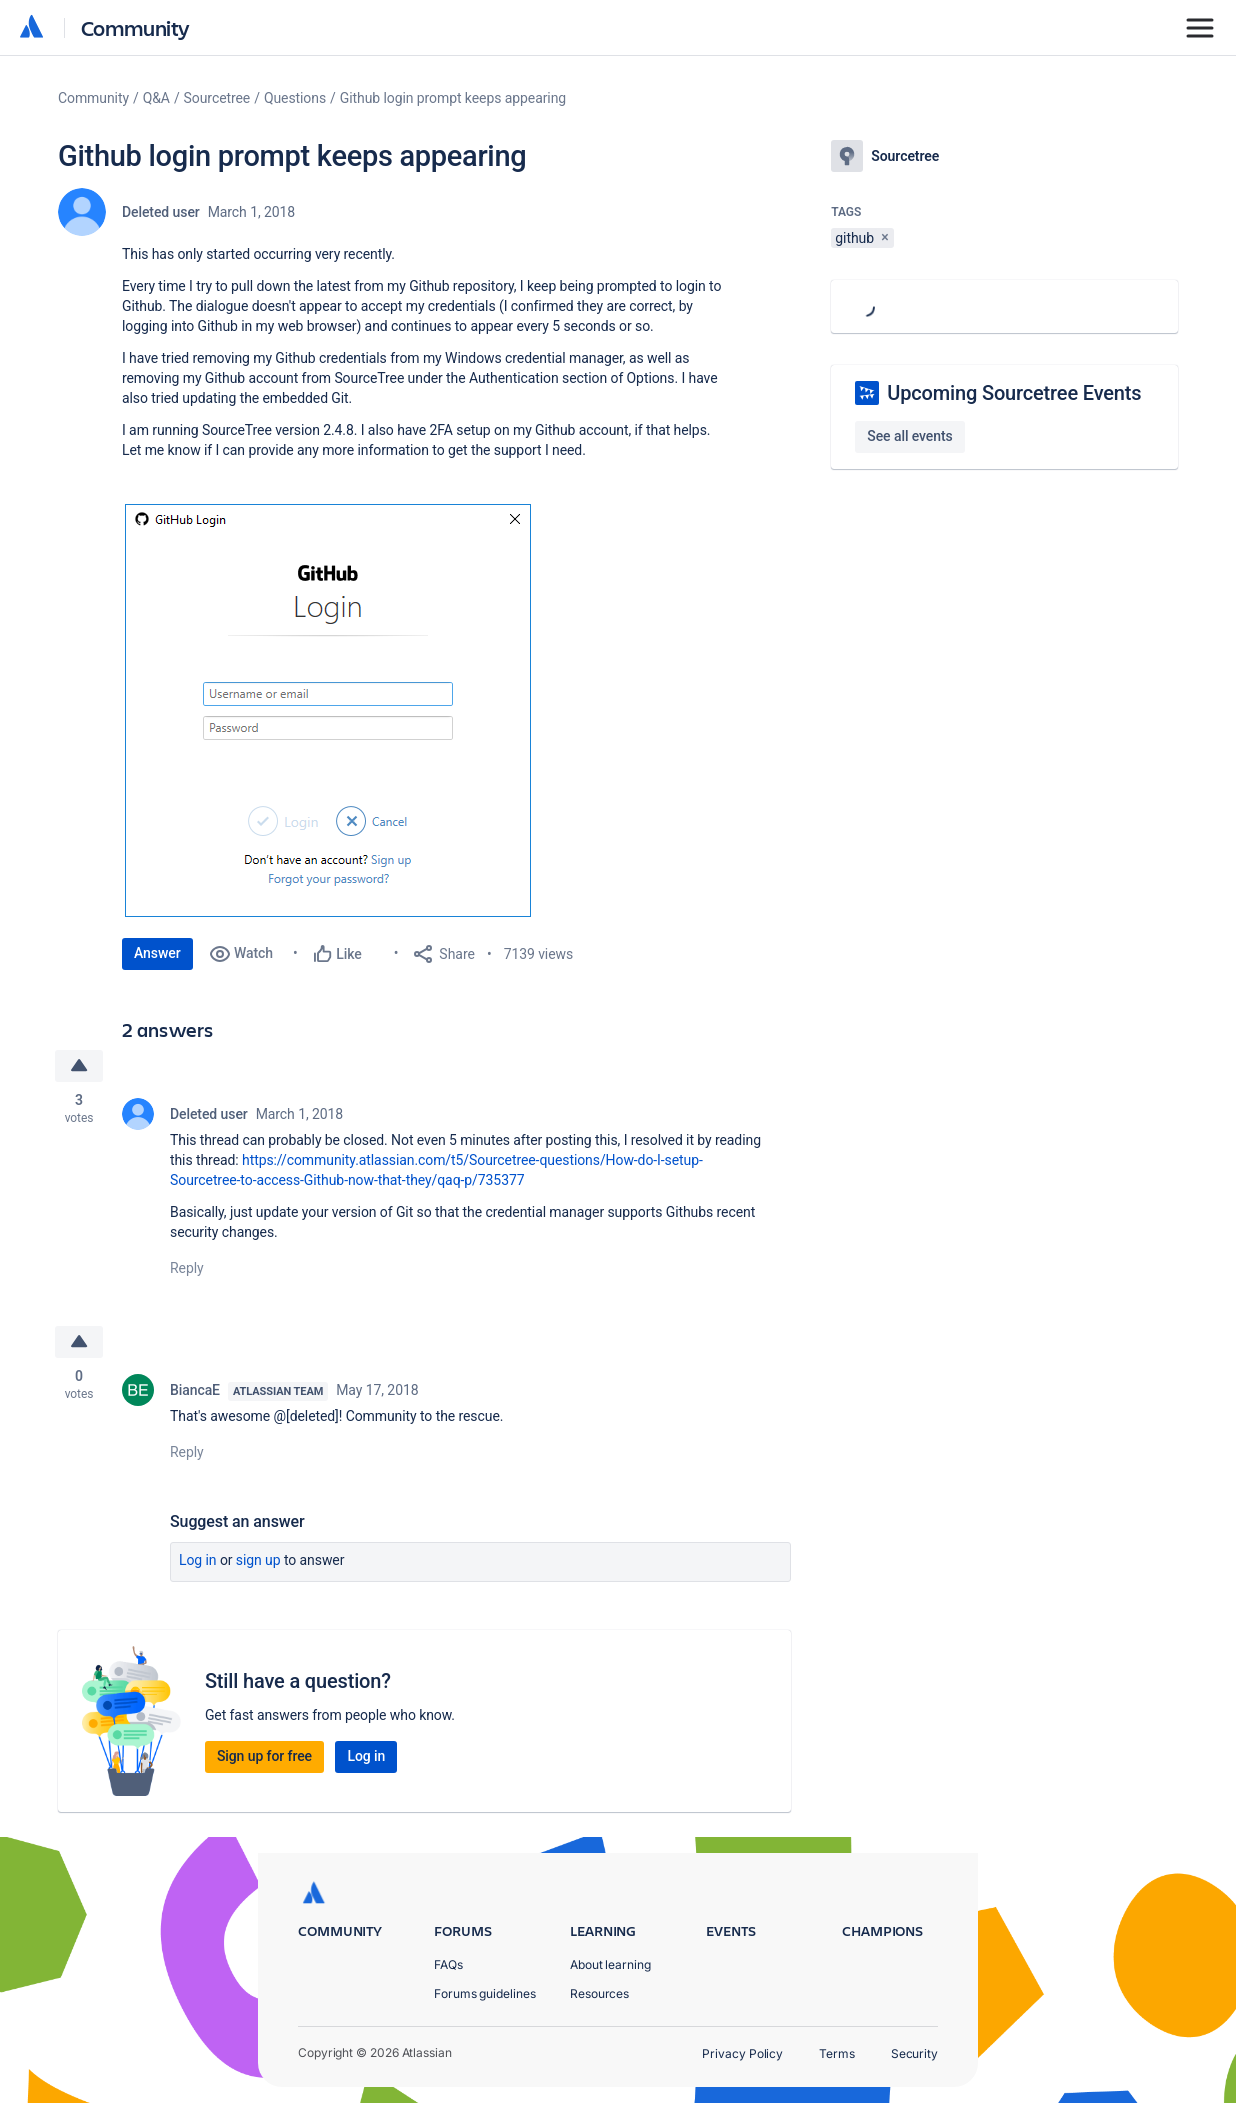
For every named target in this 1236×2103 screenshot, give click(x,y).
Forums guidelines (485, 1993)
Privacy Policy (742, 2053)
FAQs (448, 1964)
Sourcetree (217, 98)
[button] (328, 710)
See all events (909, 436)
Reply (187, 1268)
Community (135, 27)
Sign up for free (264, 1756)
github (854, 238)
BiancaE (195, 1390)
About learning (610, 1964)
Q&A (156, 98)
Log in (198, 1560)
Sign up (258, 1560)
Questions (295, 98)
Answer (157, 953)
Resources (599, 1993)
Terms (837, 2053)
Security (914, 2053)
